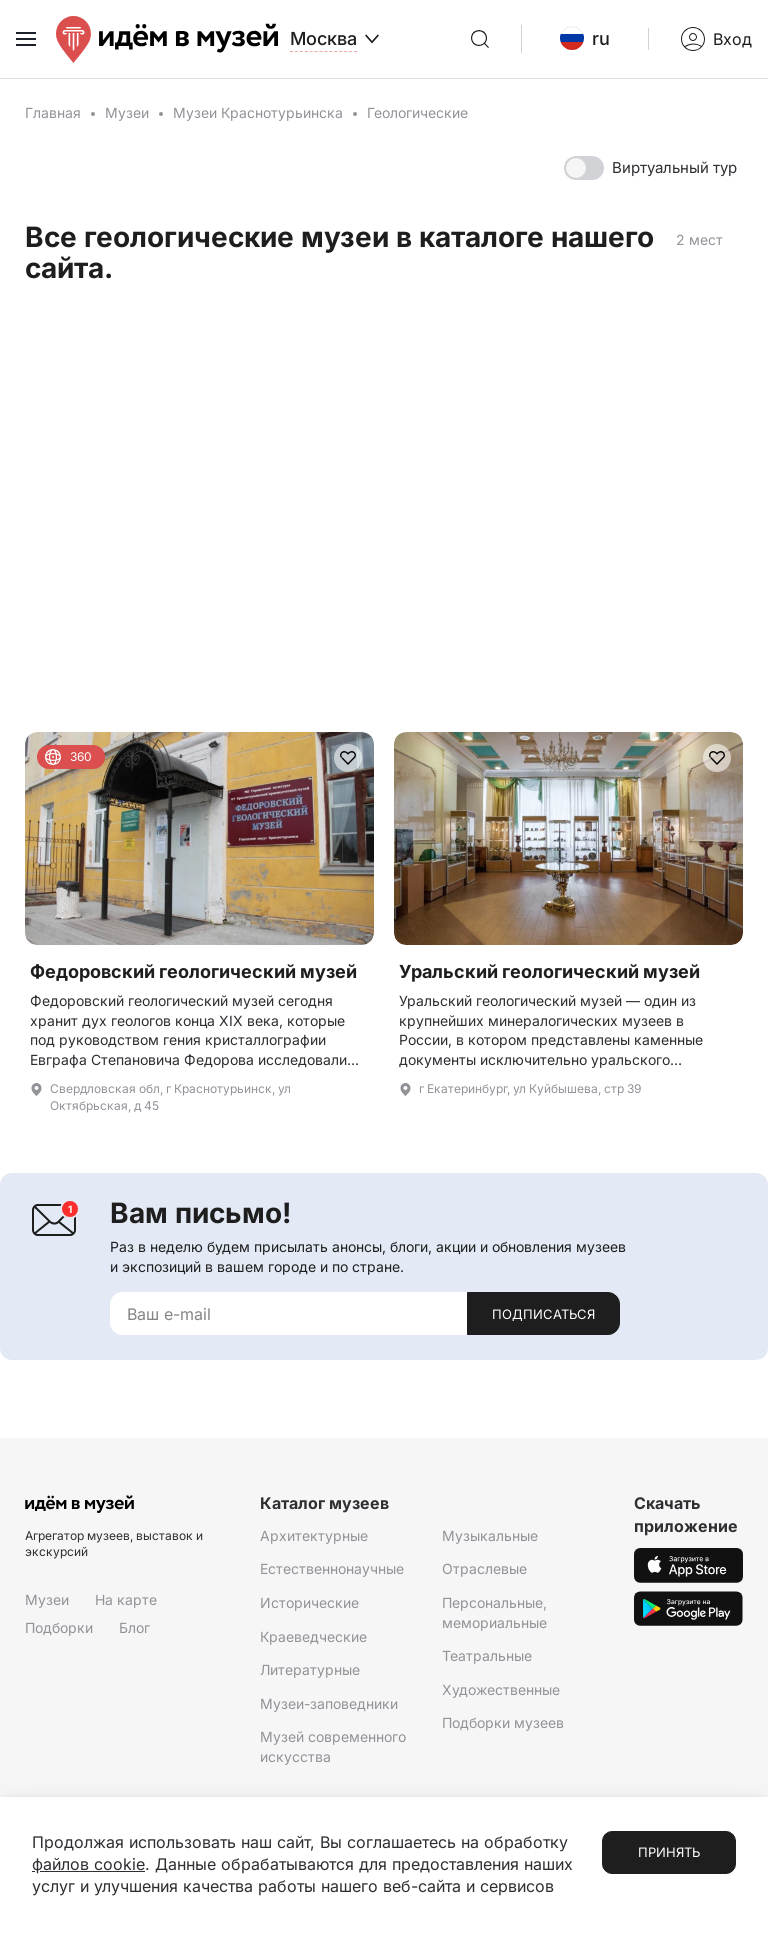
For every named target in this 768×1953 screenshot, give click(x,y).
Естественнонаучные (332, 1568)
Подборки (59, 1627)
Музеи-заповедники (329, 1703)
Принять (669, 1852)
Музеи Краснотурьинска (258, 112)
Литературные (310, 1669)
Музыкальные (490, 1535)
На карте (126, 1599)
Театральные (487, 1655)
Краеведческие (313, 1636)
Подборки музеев (503, 1722)
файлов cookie (88, 1864)
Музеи (127, 112)
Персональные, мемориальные (494, 1612)
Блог (134, 1627)
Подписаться (543, 1314)
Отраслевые (484, 1568)
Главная (53, 112)
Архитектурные (314, 1535)
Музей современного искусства (333, 1746)
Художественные (501, 1689)
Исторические (309, 1602)
